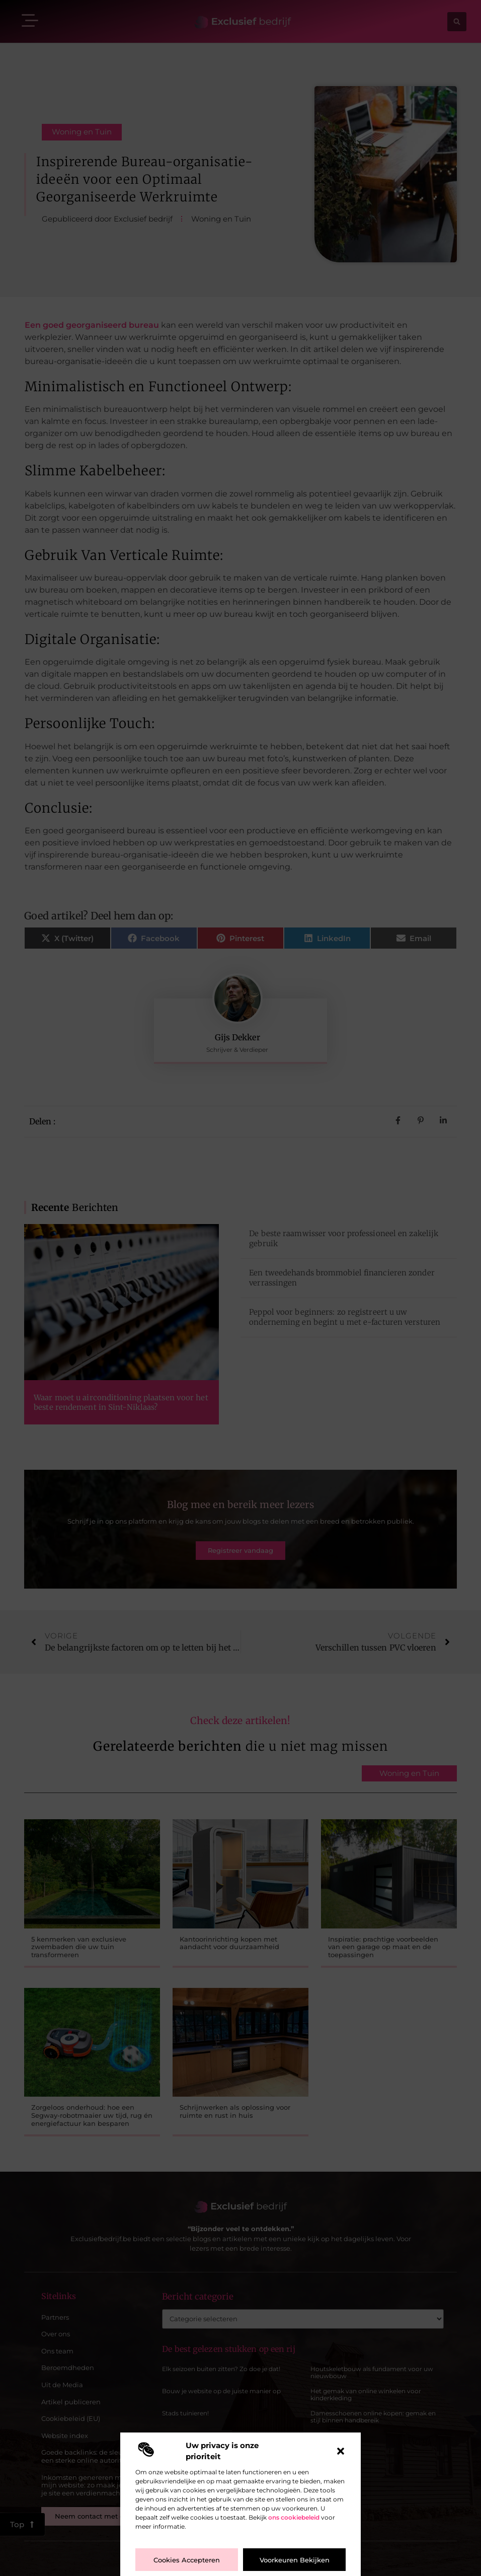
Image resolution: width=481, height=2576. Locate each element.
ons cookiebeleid (293, 2517)
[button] (341, 2451)
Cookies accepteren (186, 2560)
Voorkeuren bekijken (295, 2560)
